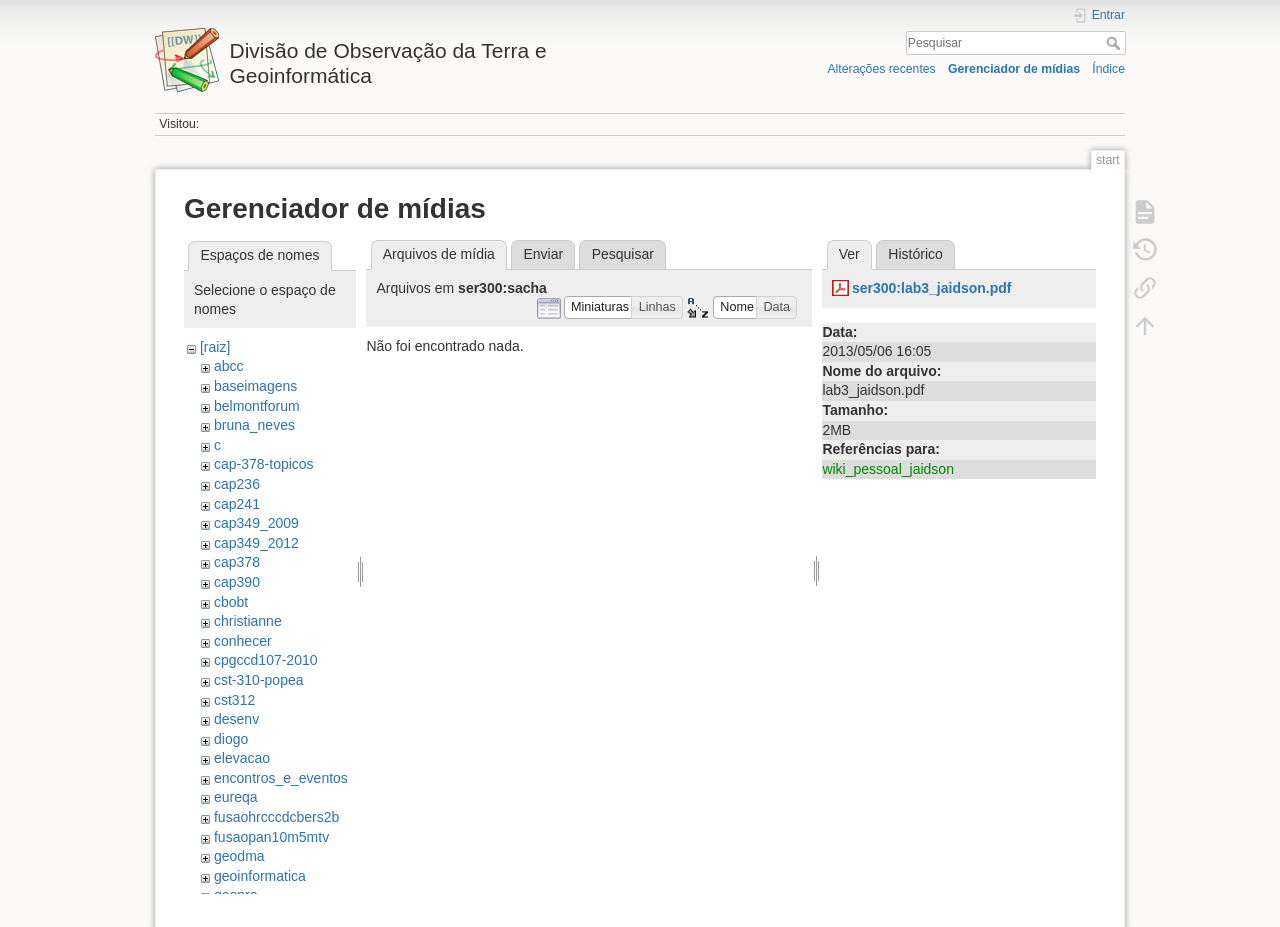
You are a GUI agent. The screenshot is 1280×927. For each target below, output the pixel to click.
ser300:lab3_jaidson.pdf (932, 288)
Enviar (543, 254)
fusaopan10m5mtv (271, 837)
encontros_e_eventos (281, 778)
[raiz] (215, 347)
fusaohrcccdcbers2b (276, 817)
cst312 (234, 700)
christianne (248, 621)
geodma (239, 856)
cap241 (237, 504)
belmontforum (257, 406)
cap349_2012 (256, 543)
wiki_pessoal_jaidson (888, 469)
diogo (231, 739)
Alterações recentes (881, 69)
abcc (229, 366)
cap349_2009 (256, 523)
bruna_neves (254, 425)
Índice (1108, 69)
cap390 (237, 582)
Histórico (915, 254)
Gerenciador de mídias (1014, 69)
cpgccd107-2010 (266, 660)
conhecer (243, 641)
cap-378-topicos (264, 464)
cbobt (231, 602)
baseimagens (255, 386)
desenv (236, 719)
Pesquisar (1115, 43)
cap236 (237, 484)
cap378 (237, 562)
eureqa (236, 797)
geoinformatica (260, 876)
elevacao (242, 758)
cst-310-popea (259, 680)
